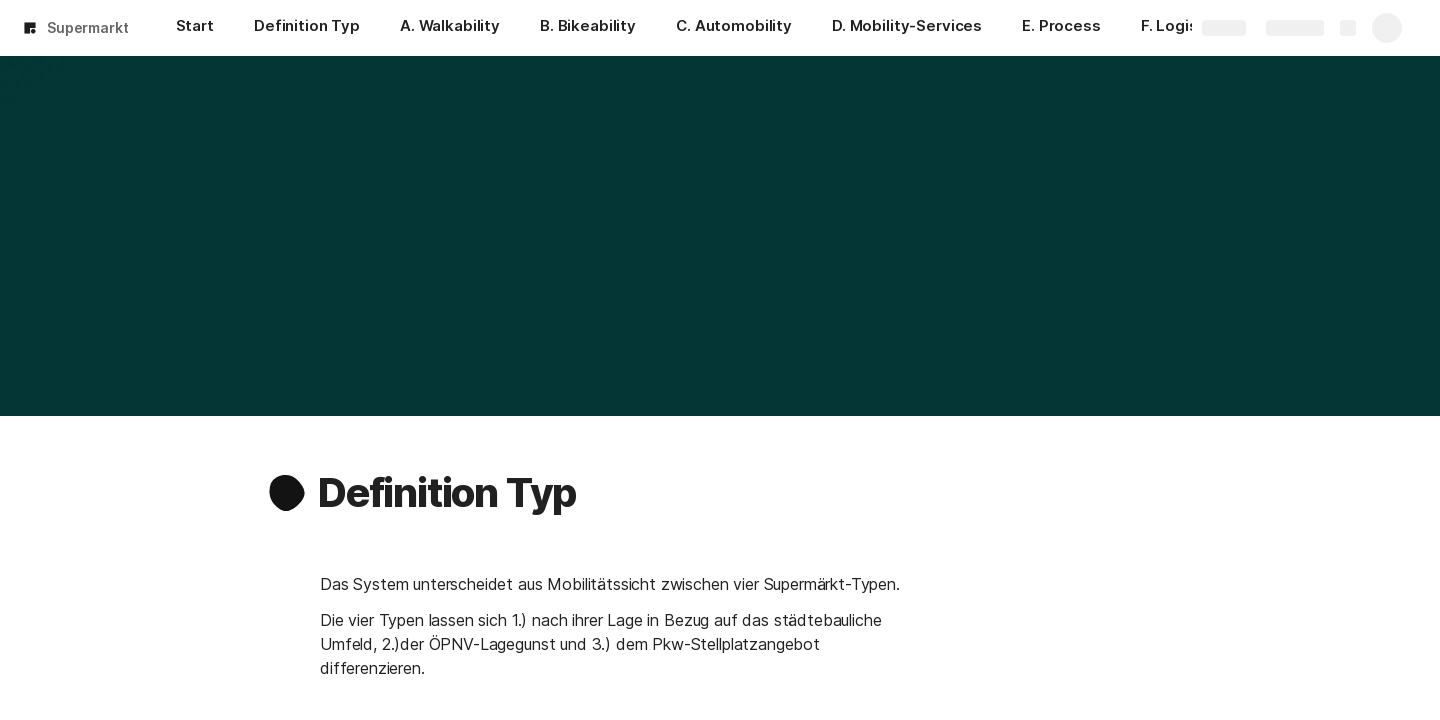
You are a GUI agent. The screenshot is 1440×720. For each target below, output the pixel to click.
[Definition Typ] (307, 28)
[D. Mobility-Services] (907, 28)
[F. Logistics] (1183, 28)
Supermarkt (88, 27)
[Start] (195, 28)
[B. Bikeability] (588, 28)
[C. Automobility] (734, 28)
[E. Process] (1061, 28)
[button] (287, 493)
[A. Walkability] (450, 28)
